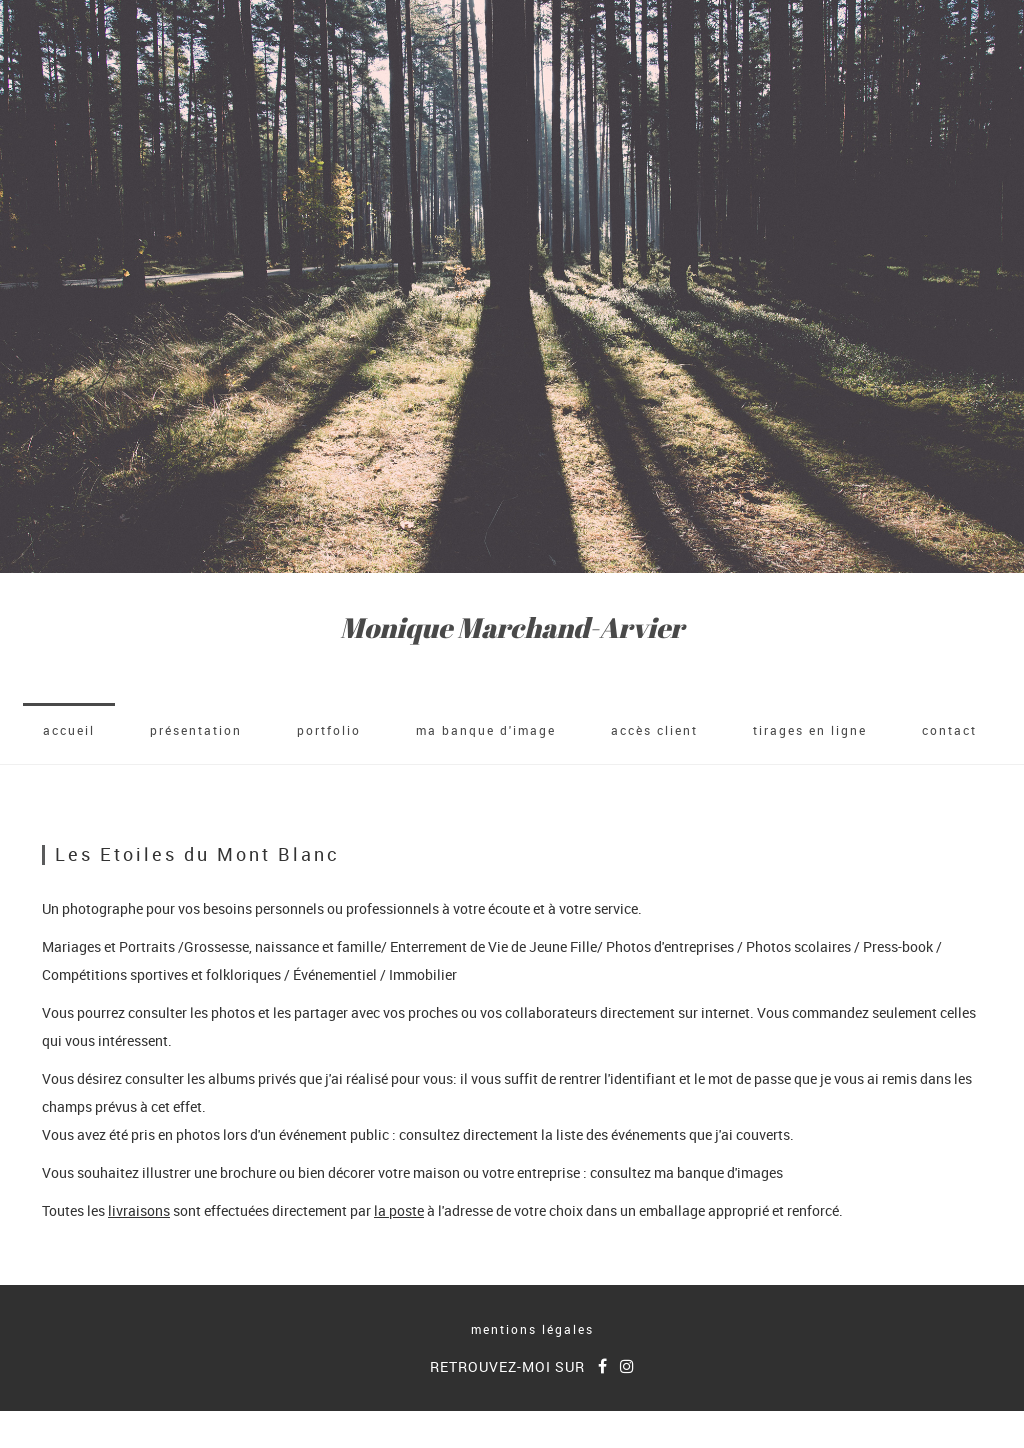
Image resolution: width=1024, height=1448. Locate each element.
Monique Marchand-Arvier (512, 627)
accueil (69, 730)
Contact (949, 730)
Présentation (196, 730)
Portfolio (329, 730)
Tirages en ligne (810, 730)
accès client (654, 730)
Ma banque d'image (486, 730)
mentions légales (532, 1329)
